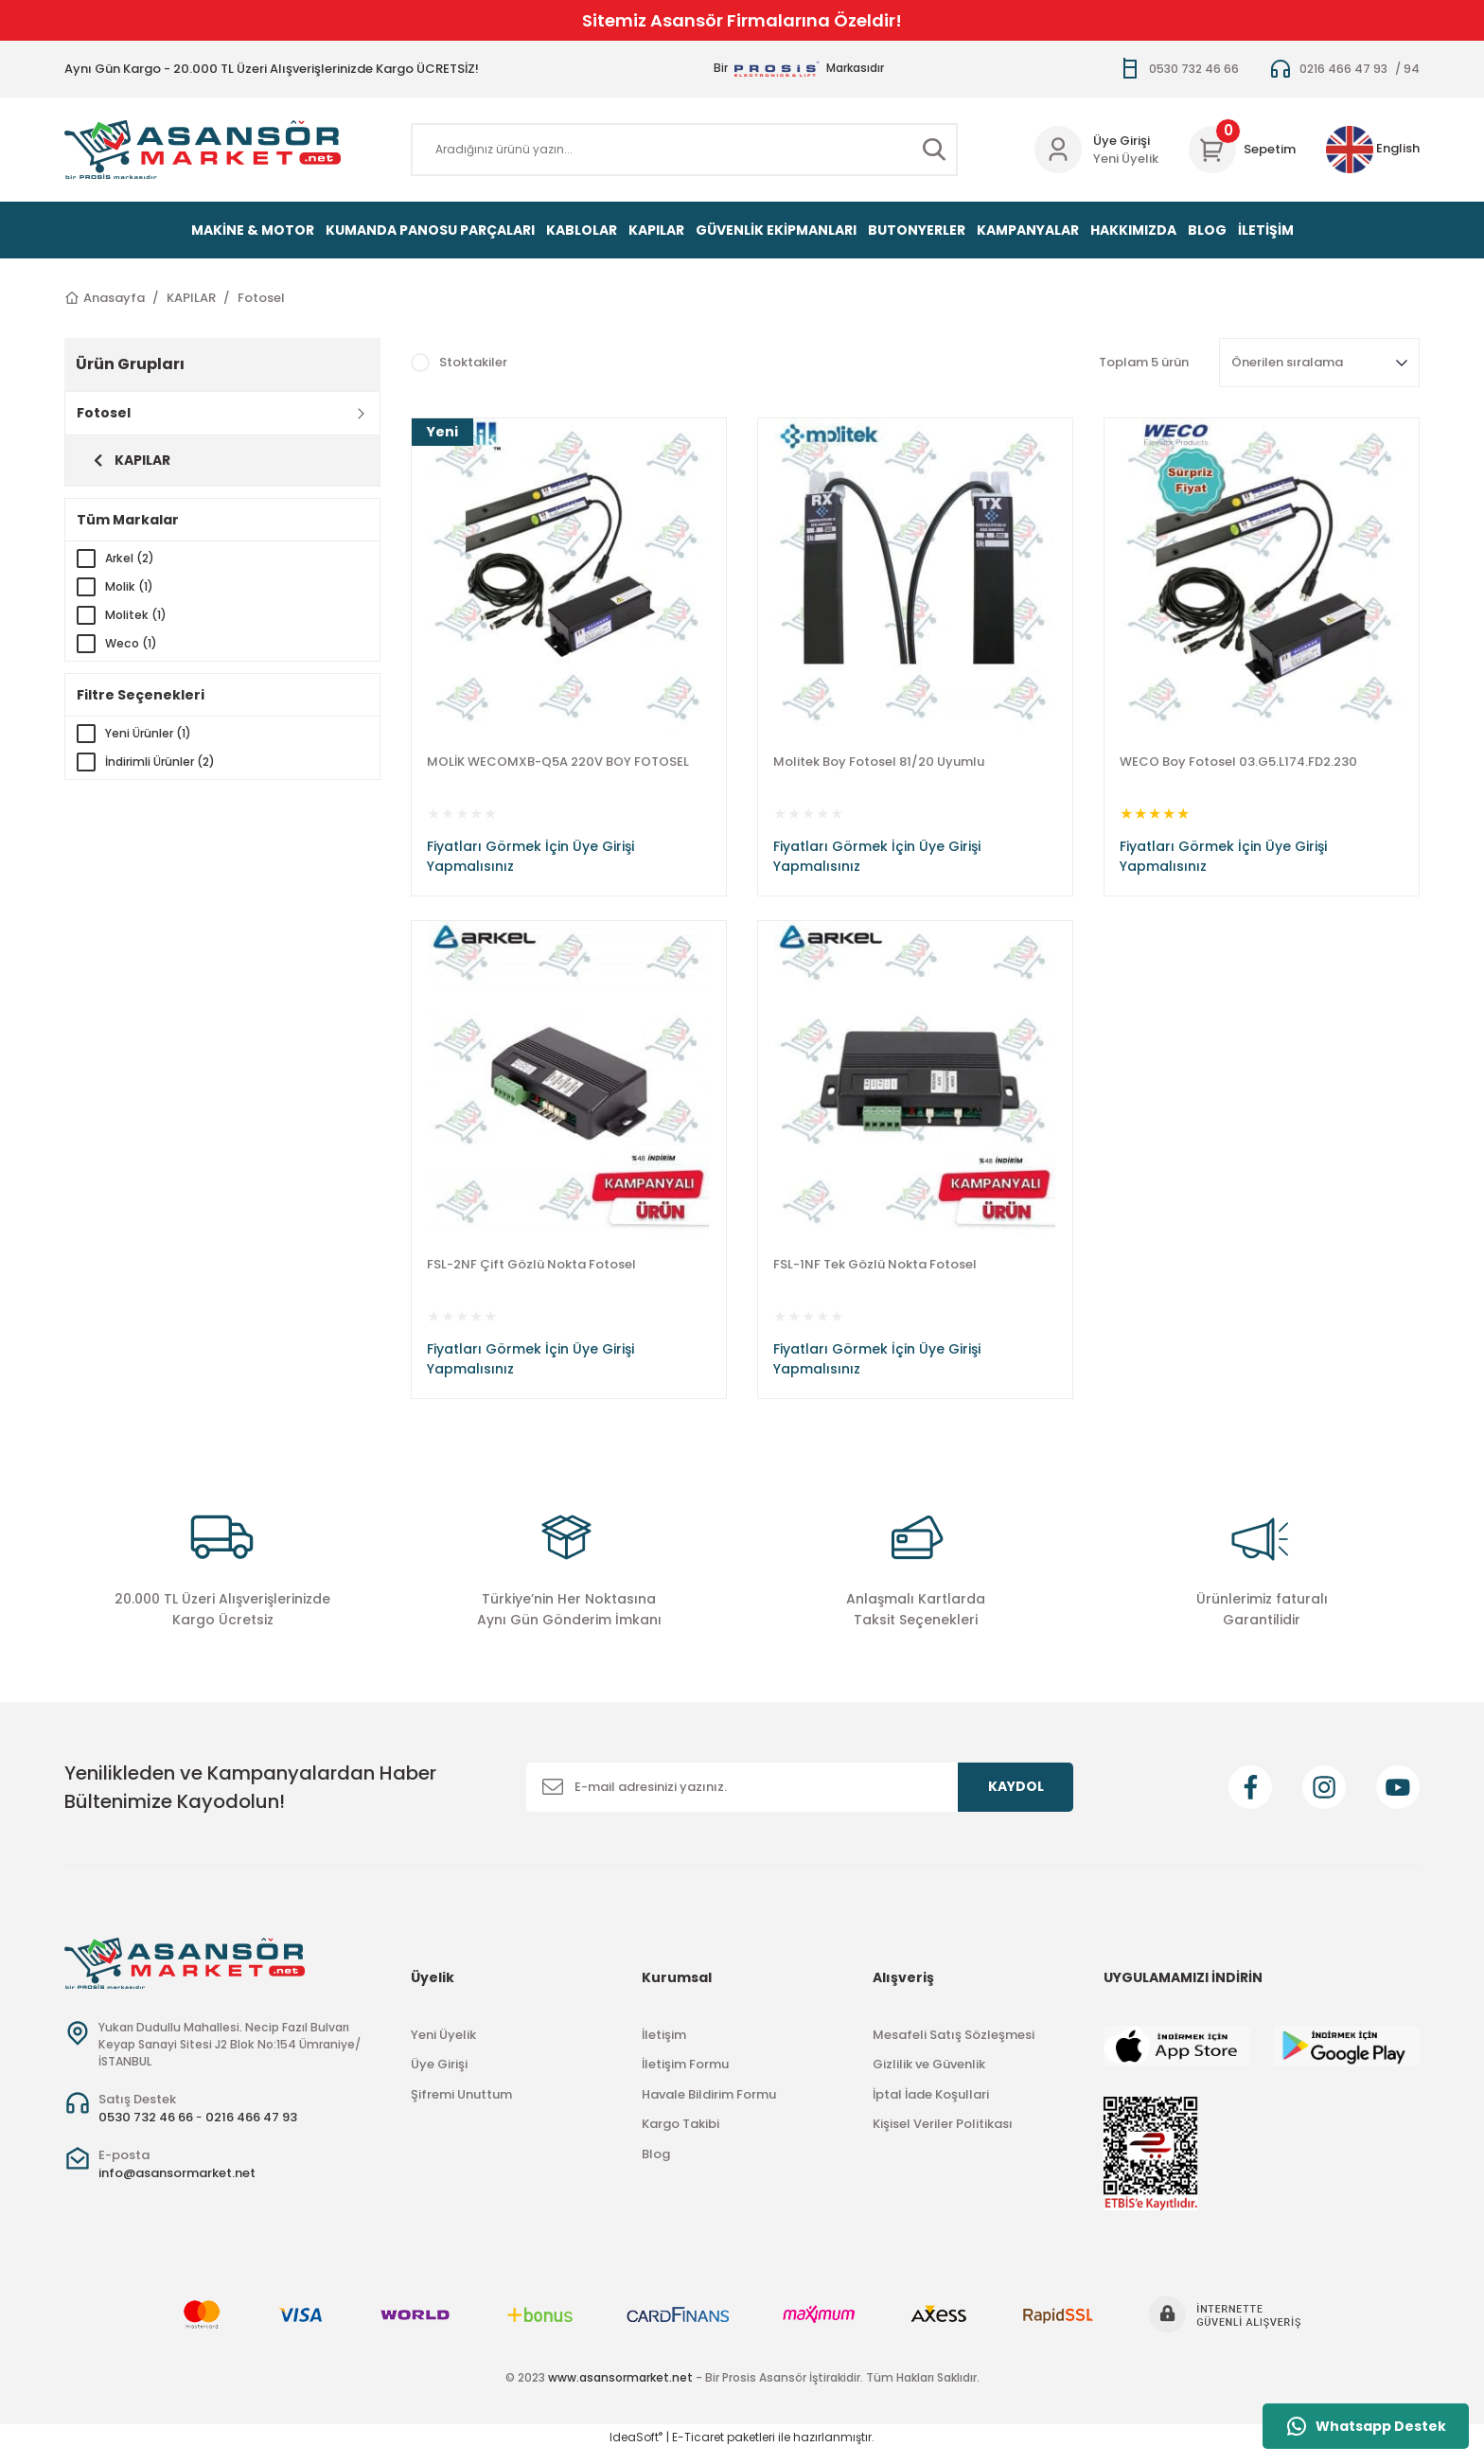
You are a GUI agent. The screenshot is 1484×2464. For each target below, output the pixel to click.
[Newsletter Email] (799, 1799)
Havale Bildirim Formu (709, 2107)
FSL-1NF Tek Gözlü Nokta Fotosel (875, 1271)
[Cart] (1242, 149)
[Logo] (202, 149)
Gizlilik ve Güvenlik (929, 2077)
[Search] (684, 149)
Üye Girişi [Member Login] (1121, 141)
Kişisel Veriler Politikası (943, 2137)
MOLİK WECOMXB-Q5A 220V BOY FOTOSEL (558, 762)
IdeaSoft (636, 2450)
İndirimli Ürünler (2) (164, 762)
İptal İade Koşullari (931, 2107)
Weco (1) (133, 643)
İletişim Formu (685, 2077)
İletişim (664, 2047)
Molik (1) (131, 586)
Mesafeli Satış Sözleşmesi (953, 2047)
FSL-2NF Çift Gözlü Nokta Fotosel (531, 1271)
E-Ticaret (698, 2450)
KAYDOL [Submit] (1016, 1799)
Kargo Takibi (680, 2137)
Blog (656, 2166)
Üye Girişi (439, 2077)
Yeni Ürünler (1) (151, 733)
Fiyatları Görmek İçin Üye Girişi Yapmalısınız (530, 856)
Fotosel (261, 298)
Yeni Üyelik (1125, 159)
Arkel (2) (132, 558)
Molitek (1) (138, 615)
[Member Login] (1058, 149)
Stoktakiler (473, 362)
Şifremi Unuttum (461, 2107)
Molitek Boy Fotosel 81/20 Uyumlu (878, 762)
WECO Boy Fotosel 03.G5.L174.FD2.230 (1238, 762)
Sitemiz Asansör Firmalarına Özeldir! (742, 20)
